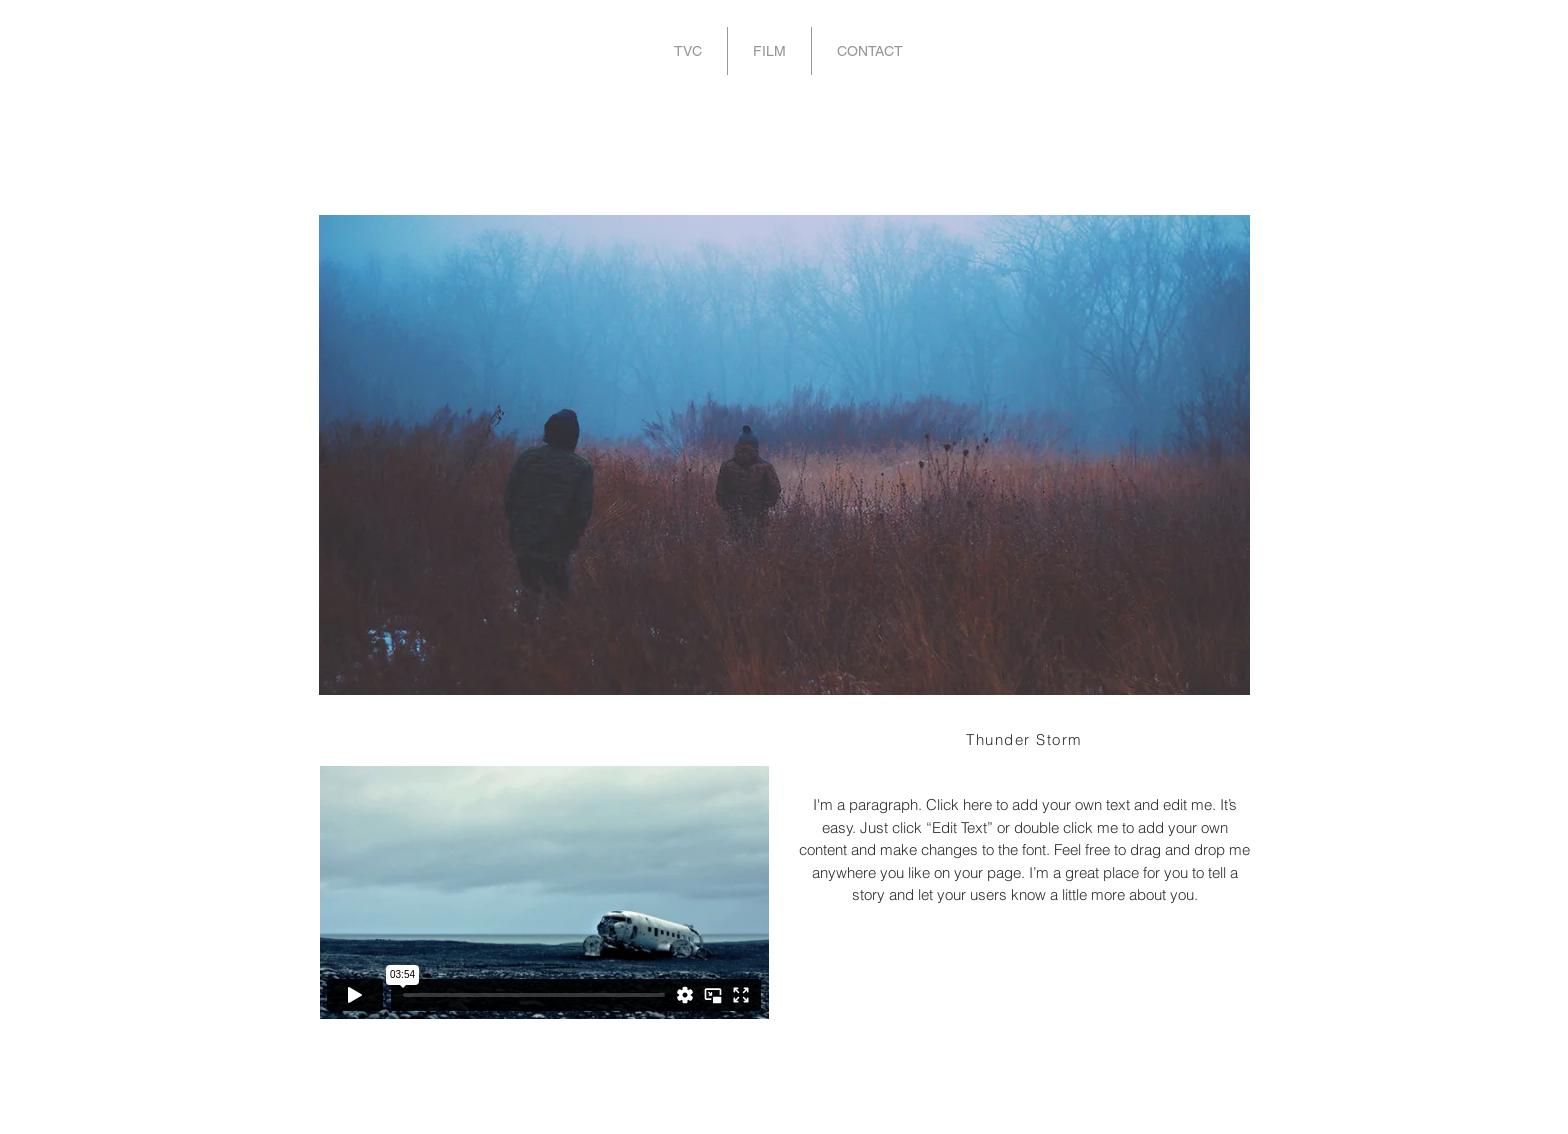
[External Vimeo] (544, 892)
